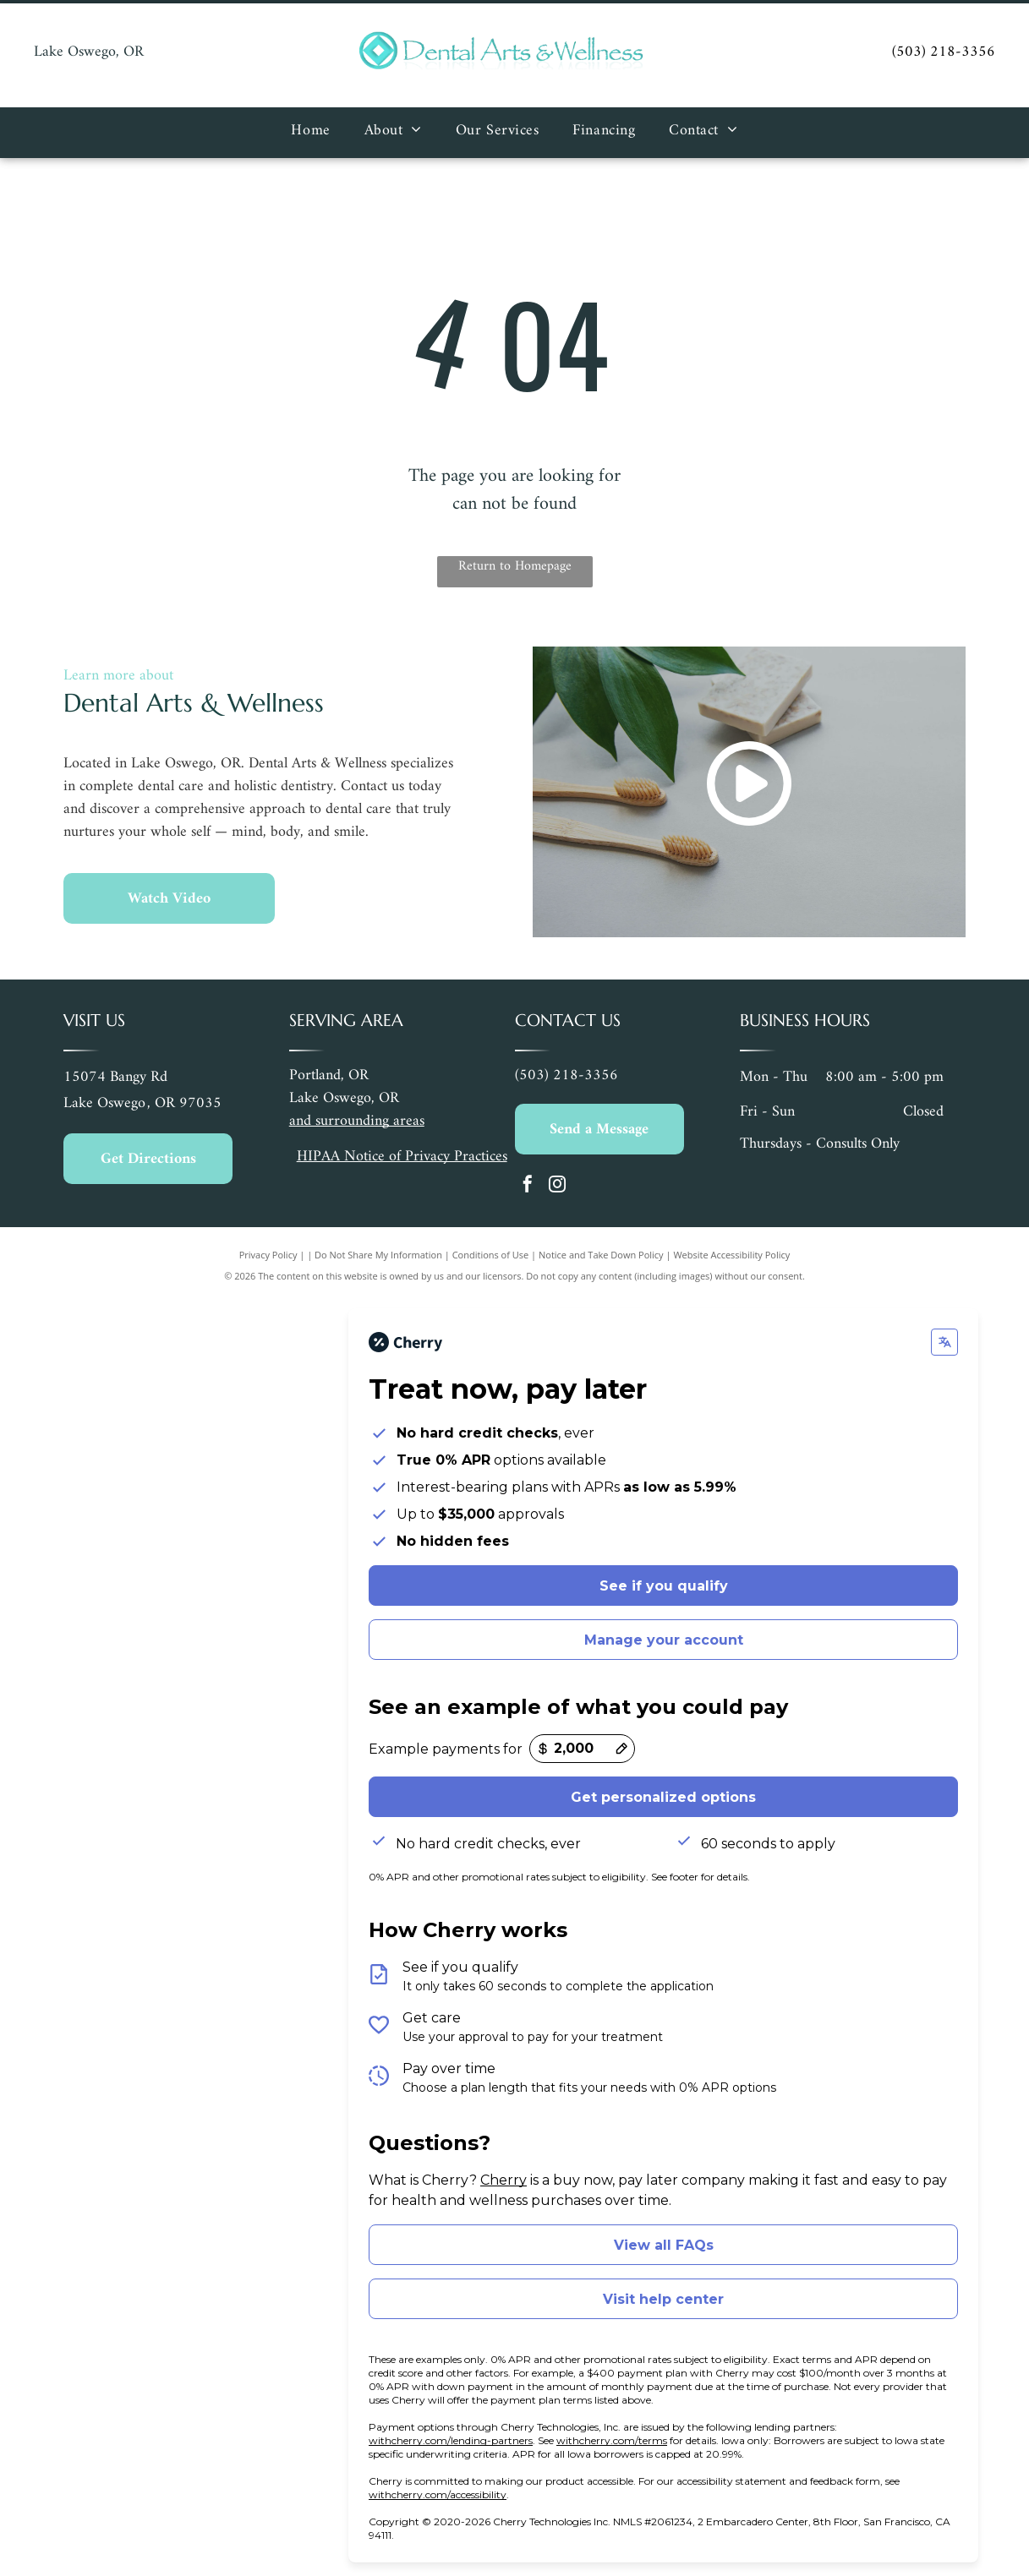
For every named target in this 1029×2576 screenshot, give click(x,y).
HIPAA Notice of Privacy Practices (402, 1156)
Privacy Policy (268, 1254)
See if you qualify (663, 1586)
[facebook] (527, 1186)
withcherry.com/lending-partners (451, 2440)
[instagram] (557, 1186)
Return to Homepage (515, 567)
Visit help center (663, 2299)
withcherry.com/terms (611, 2440)
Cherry (503, 2180)
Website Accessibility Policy (731, 1254)
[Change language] (944, 1342)
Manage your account (663, 1640)
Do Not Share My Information (378, 1254)
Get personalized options (663, 1797)
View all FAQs (664, 2245)
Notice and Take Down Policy (601, 1254)
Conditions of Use (490, 1254)
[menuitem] (310, 132)
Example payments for (446, 1749)
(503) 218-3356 (943, 52)
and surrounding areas (356, 1121)
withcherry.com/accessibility (437, 2494)
